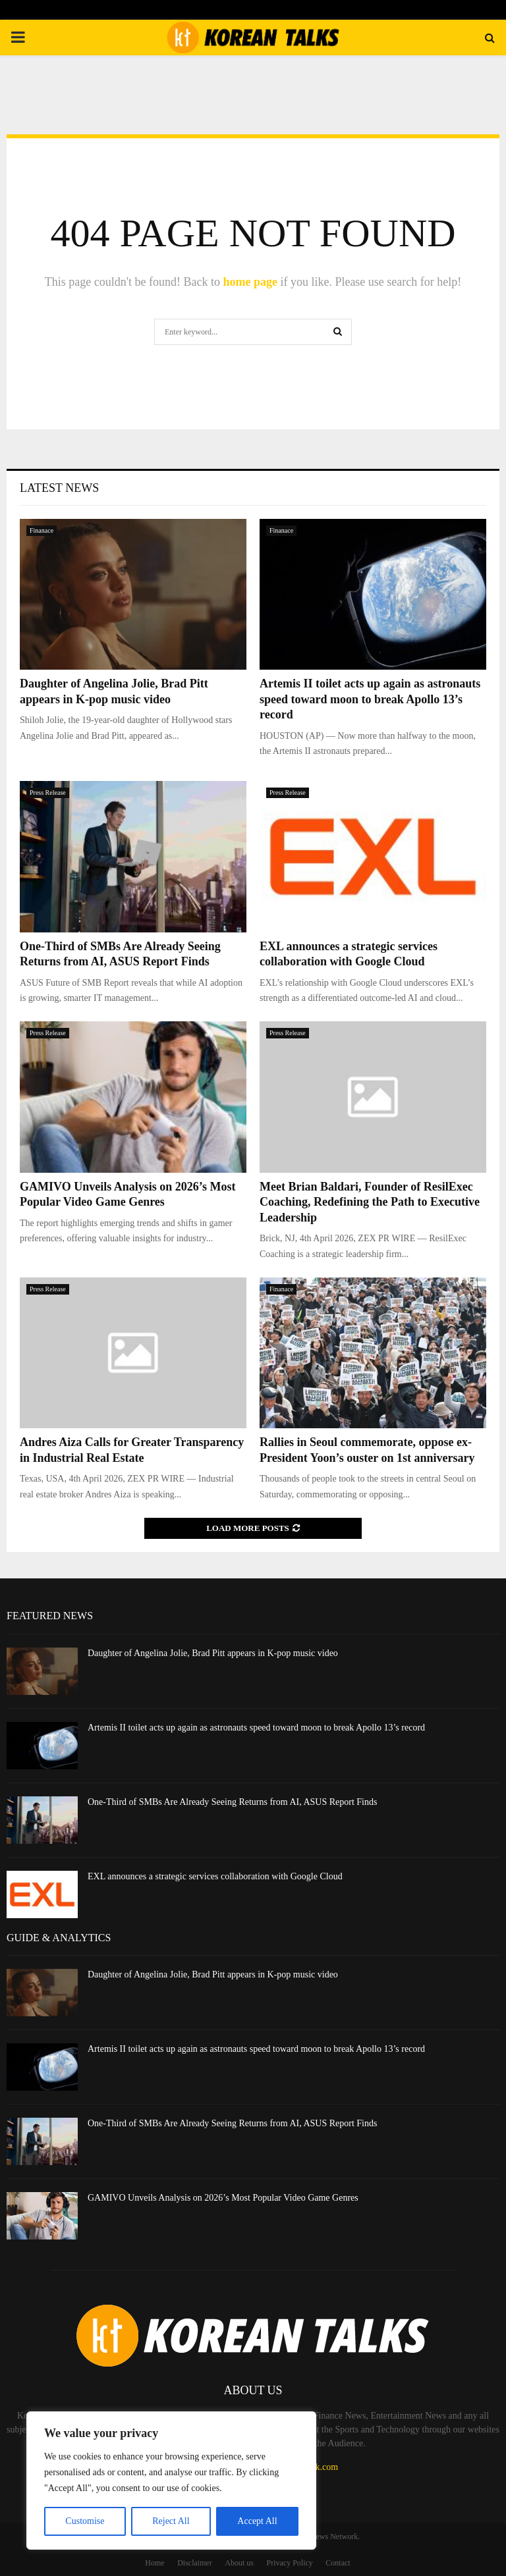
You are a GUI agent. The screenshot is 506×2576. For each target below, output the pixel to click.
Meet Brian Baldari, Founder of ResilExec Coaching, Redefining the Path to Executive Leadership (370, 1202)
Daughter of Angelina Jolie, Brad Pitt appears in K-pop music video (213, 1653)
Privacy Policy (290, 2562)
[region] (171, 2480)
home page (250, 281)
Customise (84, 2521)
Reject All (170, 2521)
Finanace (41, 530)
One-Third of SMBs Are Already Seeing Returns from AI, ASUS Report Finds (232, 1802)
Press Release (48, 792)
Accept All (257, 2521)
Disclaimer (194, 2562)
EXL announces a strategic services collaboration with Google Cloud (215, 1876)
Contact (337, 2562)
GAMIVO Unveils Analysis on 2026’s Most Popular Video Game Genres (223, 2198)
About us (239, 2562)
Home (154, 2562)
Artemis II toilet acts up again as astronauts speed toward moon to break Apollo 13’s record (370, 699)
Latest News (59, 488)
